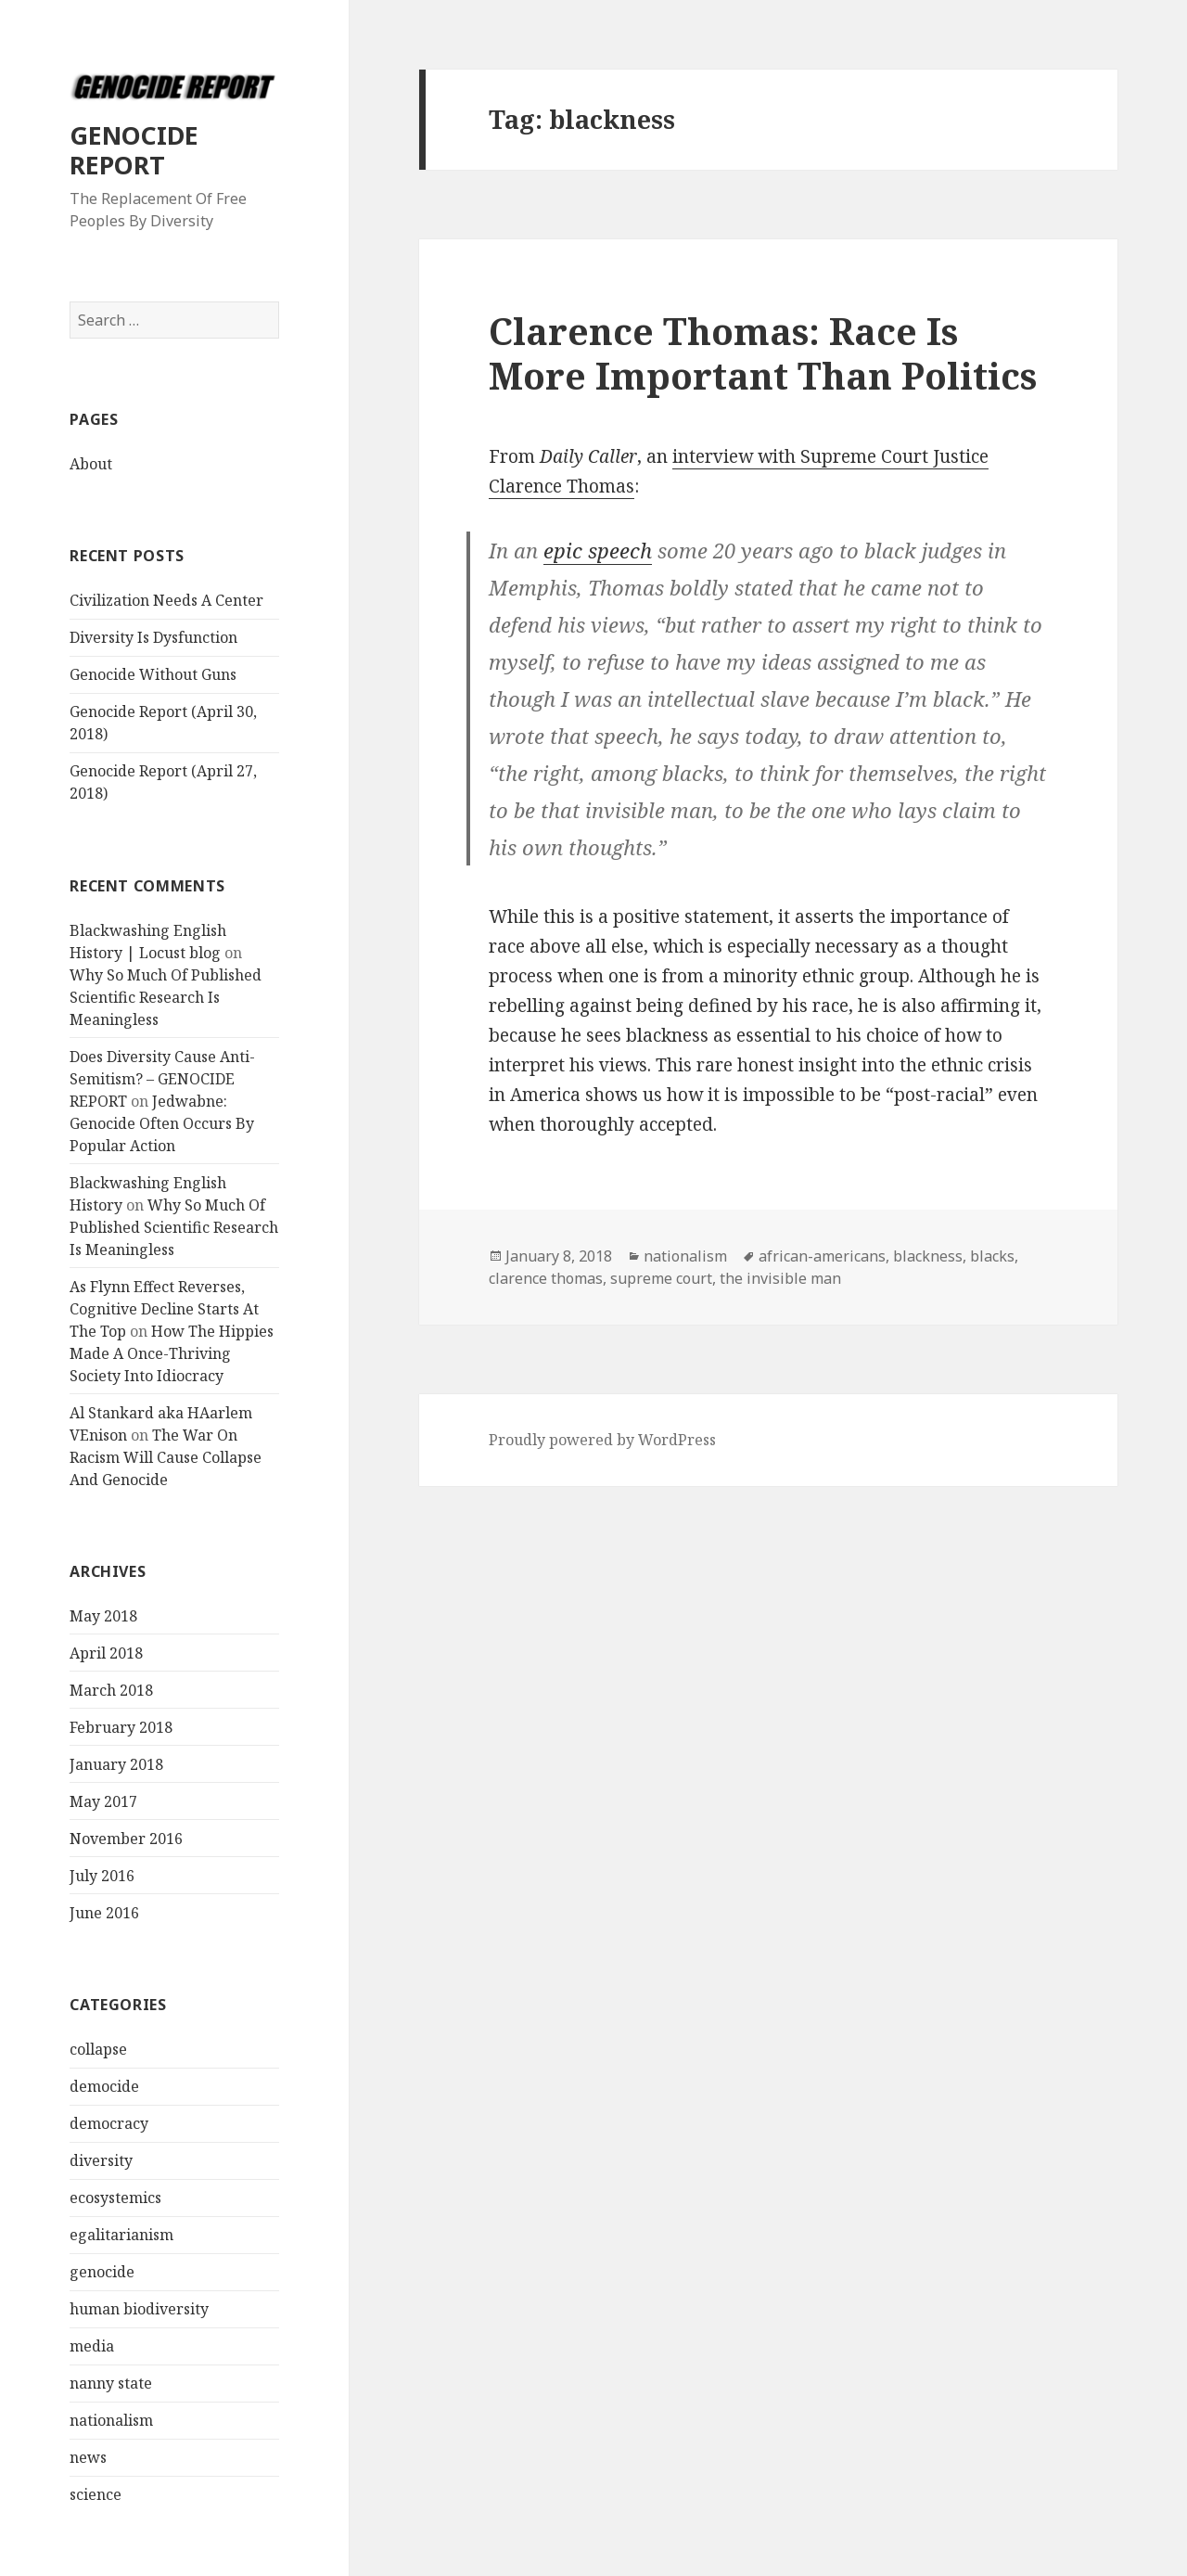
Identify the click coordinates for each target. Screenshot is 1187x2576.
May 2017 (103, 1801)
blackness (928, 1256)
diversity (101, 2160)
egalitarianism (121, 2234)
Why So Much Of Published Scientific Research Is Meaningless (166, 997)
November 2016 (126, 1838)
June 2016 (104, 1913)
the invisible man (780, 1278)
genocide (102, 2272)
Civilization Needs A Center (166, 600)
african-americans (822, 1256)
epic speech (597, 550)
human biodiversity (139, 2309)
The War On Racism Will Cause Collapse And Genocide (166, 1457)
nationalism (111, 2420)
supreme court (661, 1278)
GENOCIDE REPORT (134, 150)
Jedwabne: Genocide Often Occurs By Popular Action (162, 1123)
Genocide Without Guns (153, 674)
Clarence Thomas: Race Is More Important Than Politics (763, 353)
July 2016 (102, 1875)
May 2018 (103, 1616)
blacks (992, 1256)
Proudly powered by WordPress (602, 1439)
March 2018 (111, 1690)
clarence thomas (546, 1278)
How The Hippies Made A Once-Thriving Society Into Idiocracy (172, 1353)
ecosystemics (115, 2197)
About (91, 464)
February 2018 (121, 1727)
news (88, 2457)
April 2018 (106, 1653)
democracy (109, 2123)
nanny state (111, 2383)
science (95, 2494)
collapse (98, 2049)
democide (104, 2086)
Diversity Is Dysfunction (153, 637)
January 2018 (116, 1764)
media (92, 2346)
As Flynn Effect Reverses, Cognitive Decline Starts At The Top (164, 1308)
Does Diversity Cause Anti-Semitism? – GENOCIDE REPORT (162, 1078)
